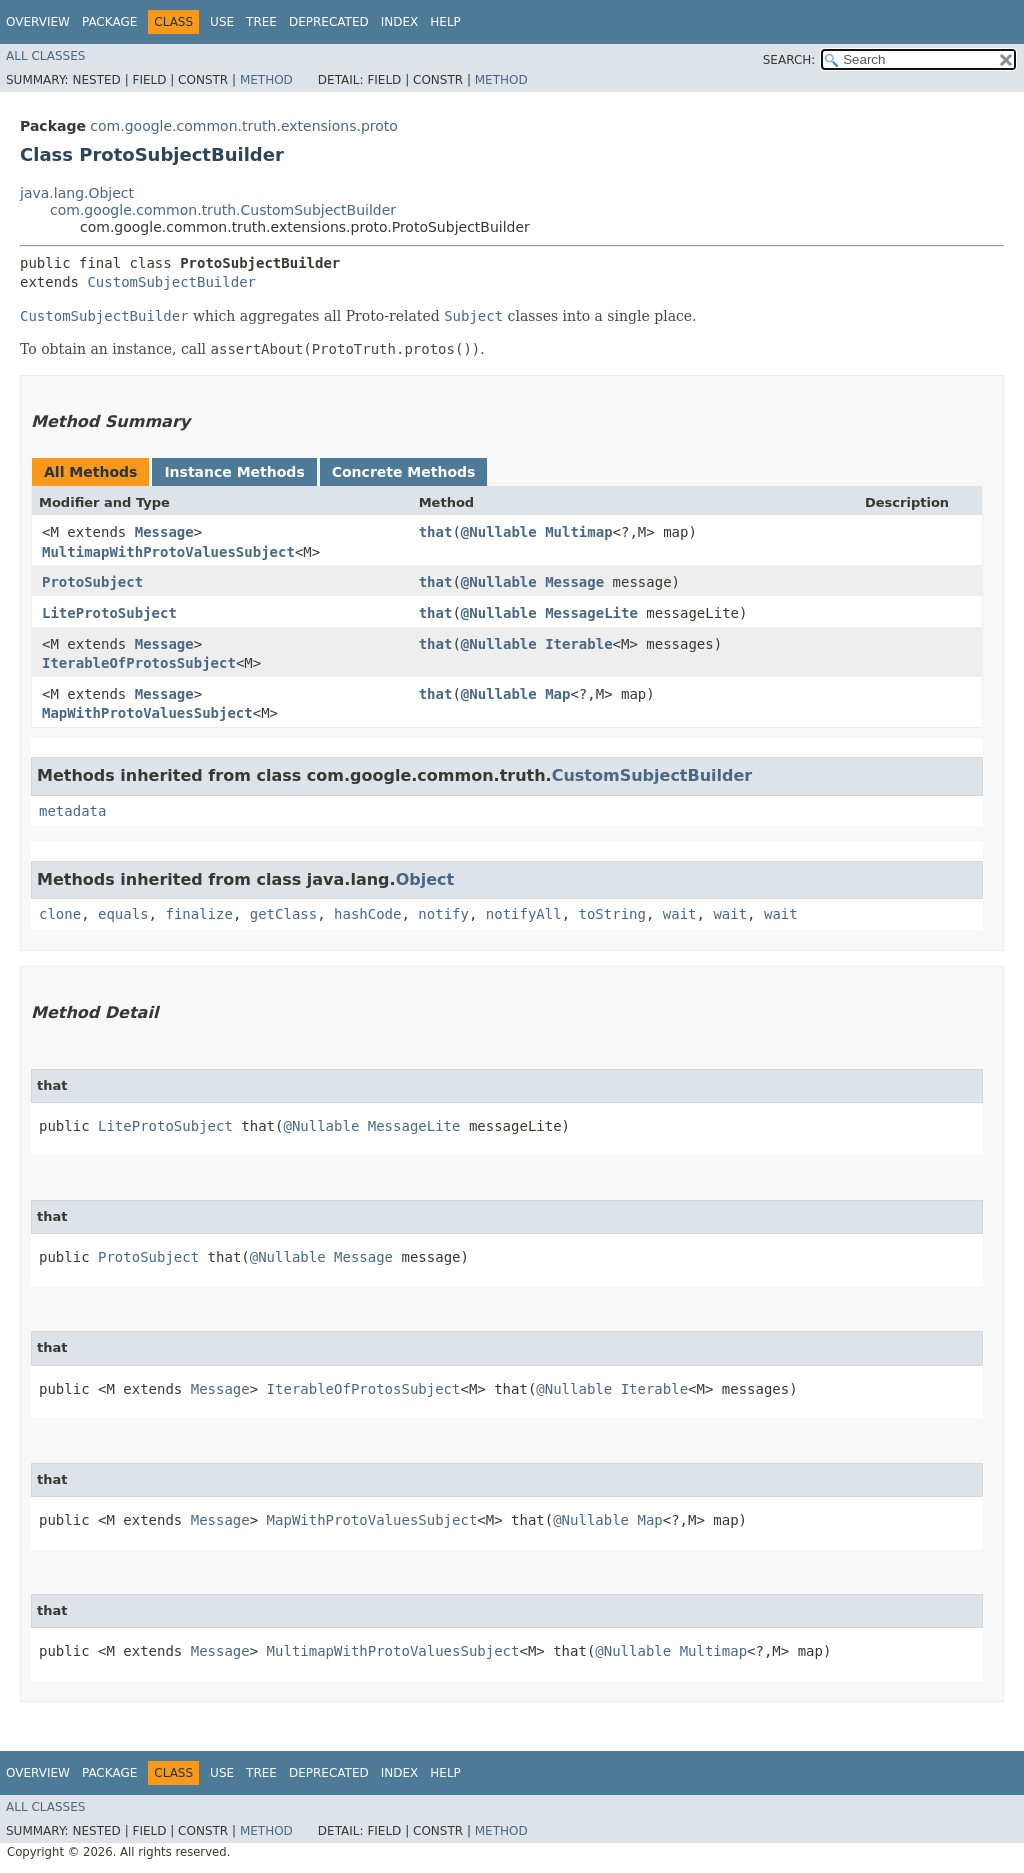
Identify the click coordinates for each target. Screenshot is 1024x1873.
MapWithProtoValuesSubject (147, 713)
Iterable (578, 644)
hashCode (367, 914)
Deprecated (329, 22)
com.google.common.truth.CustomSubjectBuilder (223, 210)
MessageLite (591, 613)
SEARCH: (789, 60)
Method (266, 80)
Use (222, 22)
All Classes (45, 56)
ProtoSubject (92, 582)
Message (164, 532)
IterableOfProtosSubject (139, 663)
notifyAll (524, 914)
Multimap (578, 532)
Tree (261, 22)
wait (680, 914)
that (436, 532)
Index (400, 22)
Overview (38, 22)
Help (445, 22)
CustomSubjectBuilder (171, 282)
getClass (283, 914)
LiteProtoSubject (109, 613)
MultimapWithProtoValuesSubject (168, 552)
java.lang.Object (77, 193)
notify (443, 914)
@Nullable (499, 532)
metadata (72, 811)
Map (557, 694)
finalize (198, 914)
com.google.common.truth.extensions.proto (244, 126)
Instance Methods (234, 472)
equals (123, 914)
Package (109, 22)
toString (612, 914)
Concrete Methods (404, 472)
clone (60, 914)
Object (425, 879)
